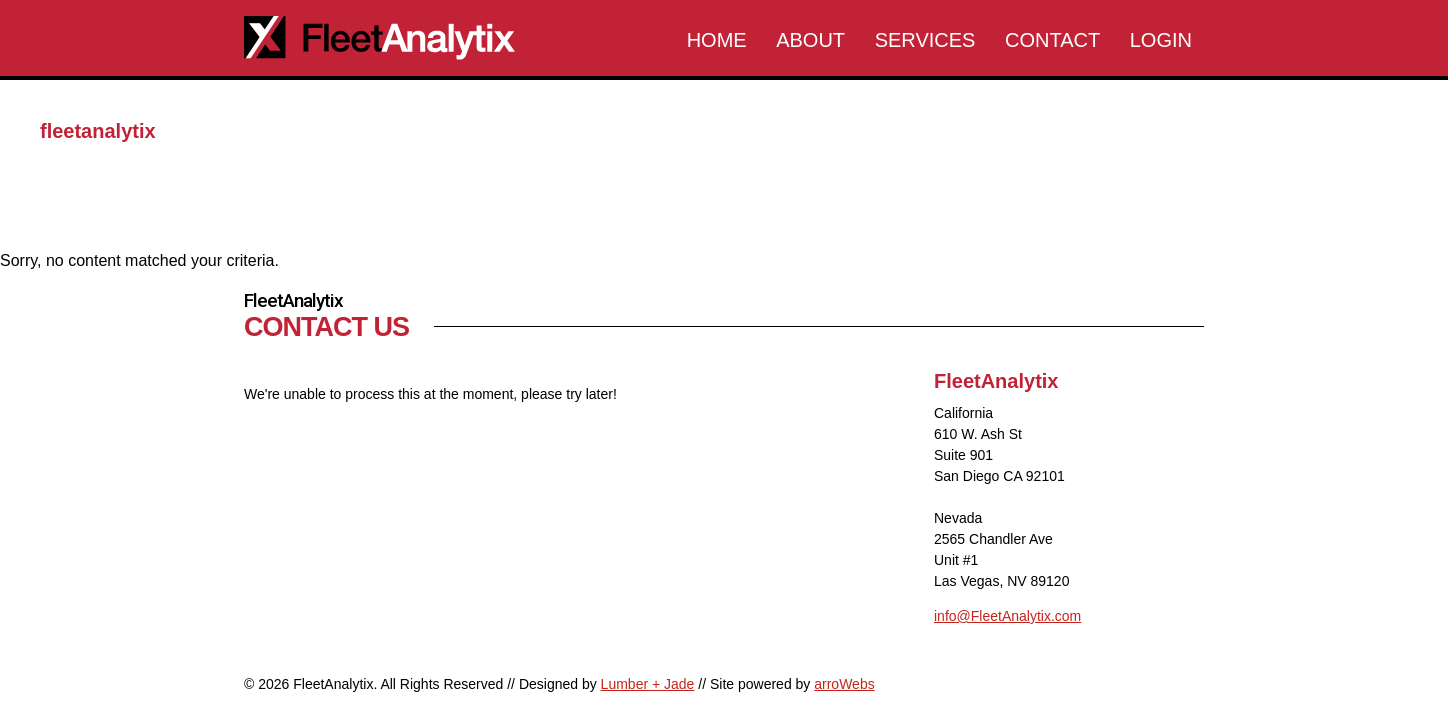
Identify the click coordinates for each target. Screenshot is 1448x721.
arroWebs (844, 684)
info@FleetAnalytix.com (1007, 616)
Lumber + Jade (648, 684)
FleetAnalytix (394, 38)
